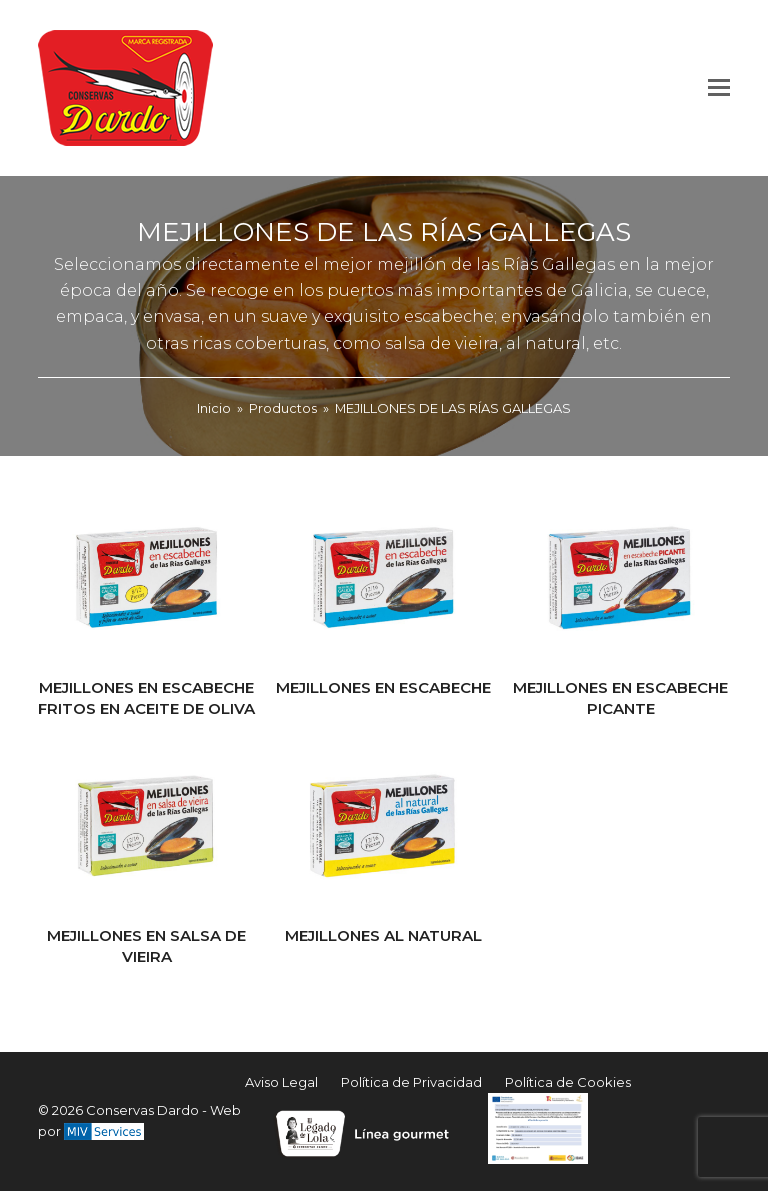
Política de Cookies (568, 1082)
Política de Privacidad (411, 1082)
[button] (719, 88)
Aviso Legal (281, 1082)
